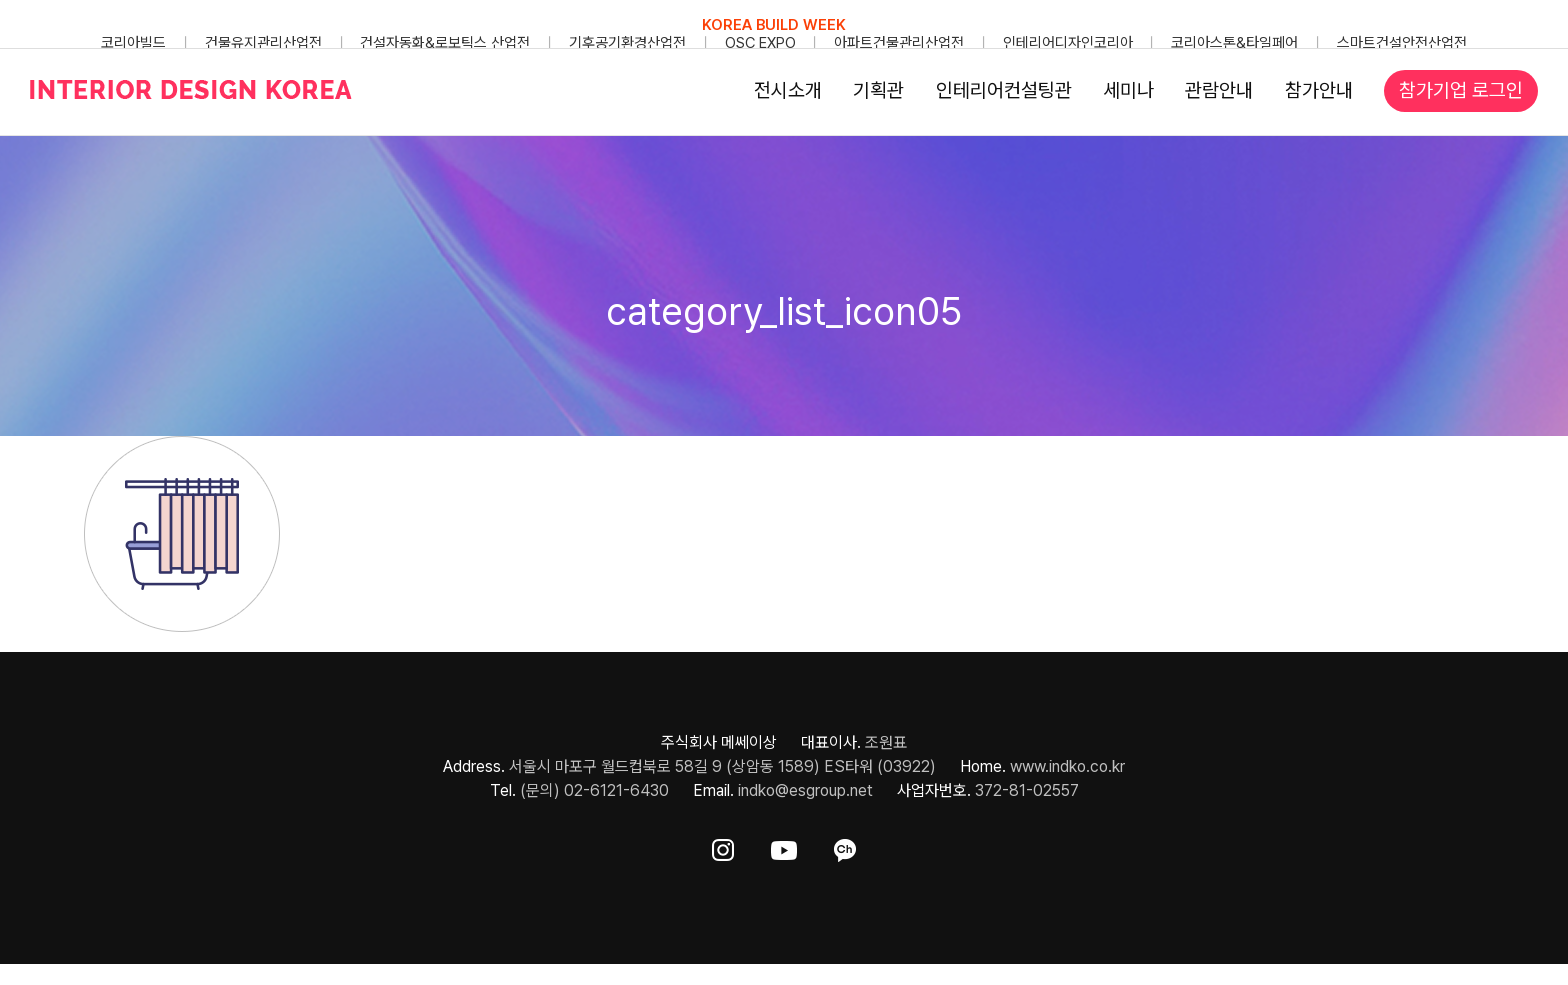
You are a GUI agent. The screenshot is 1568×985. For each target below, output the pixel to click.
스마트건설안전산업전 (1402, 43)
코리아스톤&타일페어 (1234, 43)
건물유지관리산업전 (263, 43)
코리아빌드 (133, 43)
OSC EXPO (760, 43)
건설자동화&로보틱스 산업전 (445, 43)
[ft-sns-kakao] (845, 846)
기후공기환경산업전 (627, 43)
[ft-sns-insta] (723, 846)
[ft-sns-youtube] (784, 846)
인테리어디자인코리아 (1068, 43)
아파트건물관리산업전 (899, 43)
